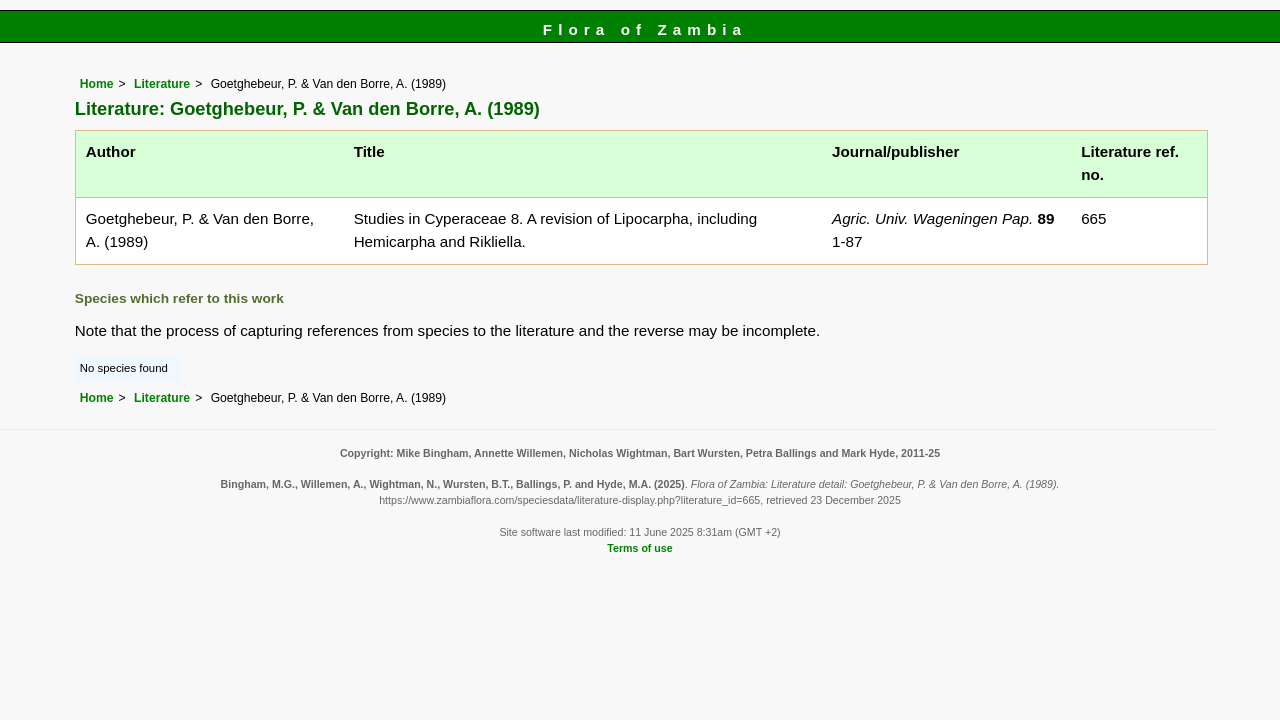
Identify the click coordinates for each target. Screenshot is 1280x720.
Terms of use (639, 548)
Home (97, 84)
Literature (162, 84)
